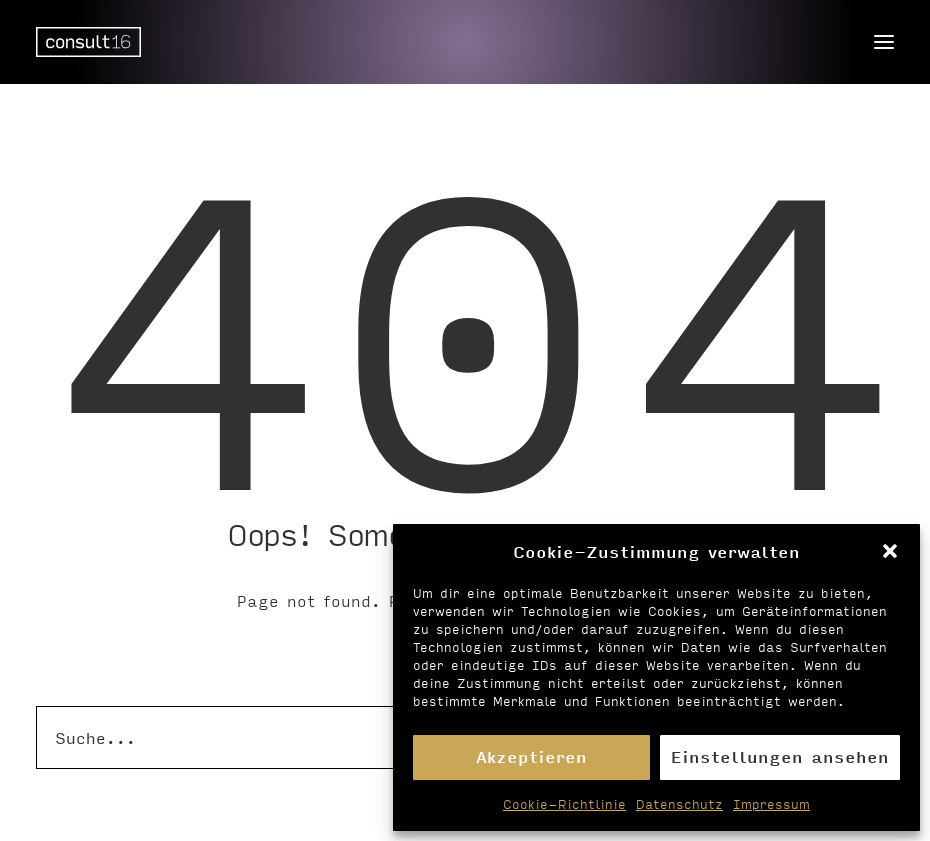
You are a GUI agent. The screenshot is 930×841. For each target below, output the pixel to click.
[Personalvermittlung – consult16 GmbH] (88, 42)
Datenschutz (679, 804)
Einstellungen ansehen (780, 756)
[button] (890, 551)
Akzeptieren (531, 756)
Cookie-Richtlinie (564, 804)
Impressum (771, 804)
